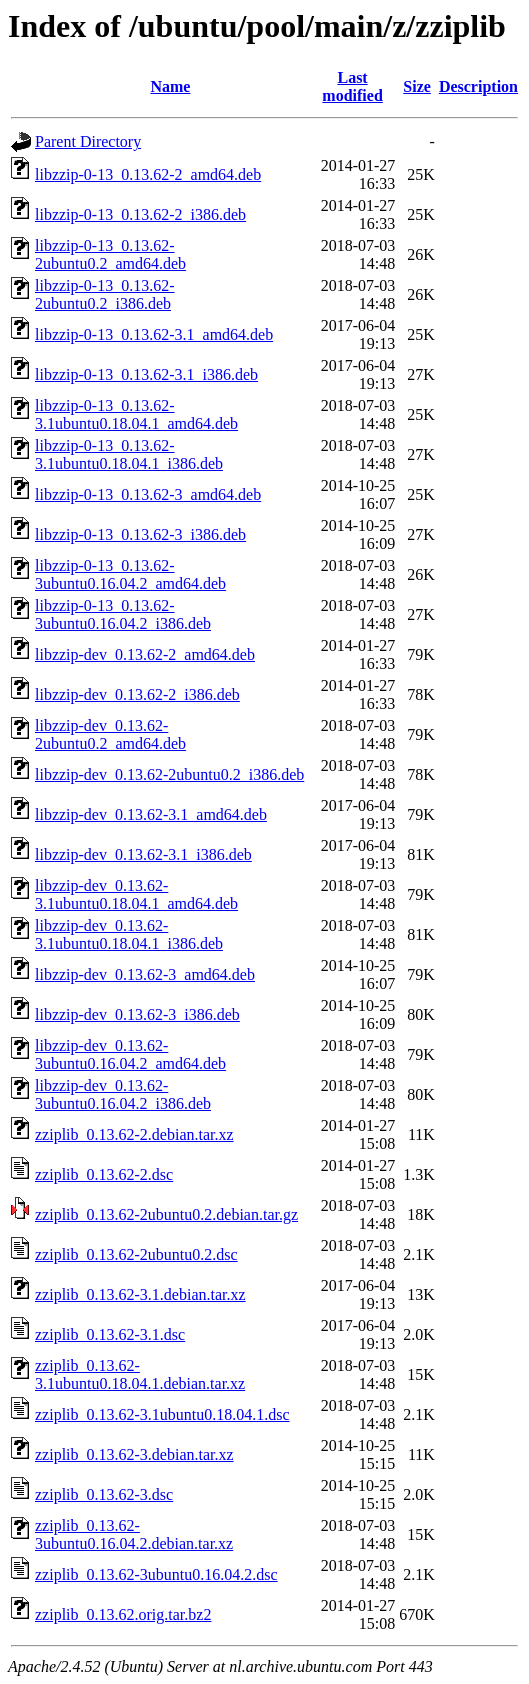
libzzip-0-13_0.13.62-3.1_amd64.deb (154, 334)
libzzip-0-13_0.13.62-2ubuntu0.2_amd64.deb (110, 254)
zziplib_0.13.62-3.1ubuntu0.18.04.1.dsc (162, 1414)
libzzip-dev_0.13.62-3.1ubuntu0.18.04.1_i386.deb (129, 934)
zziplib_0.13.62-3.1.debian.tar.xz (140, 1294)
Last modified (352, 86)
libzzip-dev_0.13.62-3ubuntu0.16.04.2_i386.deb (123, 1094)
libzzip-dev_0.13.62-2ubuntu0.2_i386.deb (169, 774)
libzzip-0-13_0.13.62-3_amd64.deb (148, 494)
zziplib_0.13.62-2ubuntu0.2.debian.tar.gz (166, 1214)
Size (417, 86)
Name (170, 86)
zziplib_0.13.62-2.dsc (104, 1174)
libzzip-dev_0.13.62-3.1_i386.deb (143, 854)
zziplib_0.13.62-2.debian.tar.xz (134, 1134)
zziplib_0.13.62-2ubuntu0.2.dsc (136, 1254)
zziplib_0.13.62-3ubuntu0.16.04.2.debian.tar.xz (134, 1534)
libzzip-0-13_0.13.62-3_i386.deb (140, 534)
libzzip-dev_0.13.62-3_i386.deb (137, 1014)
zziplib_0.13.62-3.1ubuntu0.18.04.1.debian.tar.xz (140, 1374)
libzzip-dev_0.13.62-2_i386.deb (137, 694)
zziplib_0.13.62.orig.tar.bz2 (123, 1614)
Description (478, 86)
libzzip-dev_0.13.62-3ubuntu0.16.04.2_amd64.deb (130, 1054)
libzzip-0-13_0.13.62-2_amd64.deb (148, 174)
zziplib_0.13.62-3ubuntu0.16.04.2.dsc (156, 1574)
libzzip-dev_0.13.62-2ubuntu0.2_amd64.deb (110, 734)
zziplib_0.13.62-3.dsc (104, 1494)
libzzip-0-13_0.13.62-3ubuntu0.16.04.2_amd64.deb (130, 574)
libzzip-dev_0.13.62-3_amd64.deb (145, 974)
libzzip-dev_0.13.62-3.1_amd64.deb (151, 814)
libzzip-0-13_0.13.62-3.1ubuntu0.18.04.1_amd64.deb (136, 414)
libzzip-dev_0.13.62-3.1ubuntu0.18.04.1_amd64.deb (136, 894)
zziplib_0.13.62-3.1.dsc (110, 1334)
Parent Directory (88, 141)
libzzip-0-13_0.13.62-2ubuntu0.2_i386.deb (105, 294)
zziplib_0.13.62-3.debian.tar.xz (134, 1454)
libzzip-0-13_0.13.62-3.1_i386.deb (146, 374)
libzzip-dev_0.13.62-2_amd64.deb (145, 654)
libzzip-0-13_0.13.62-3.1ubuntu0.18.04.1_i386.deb (129, 454)
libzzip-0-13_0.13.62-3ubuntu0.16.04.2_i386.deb (123, 614)
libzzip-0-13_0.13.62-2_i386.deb (140, 214)
